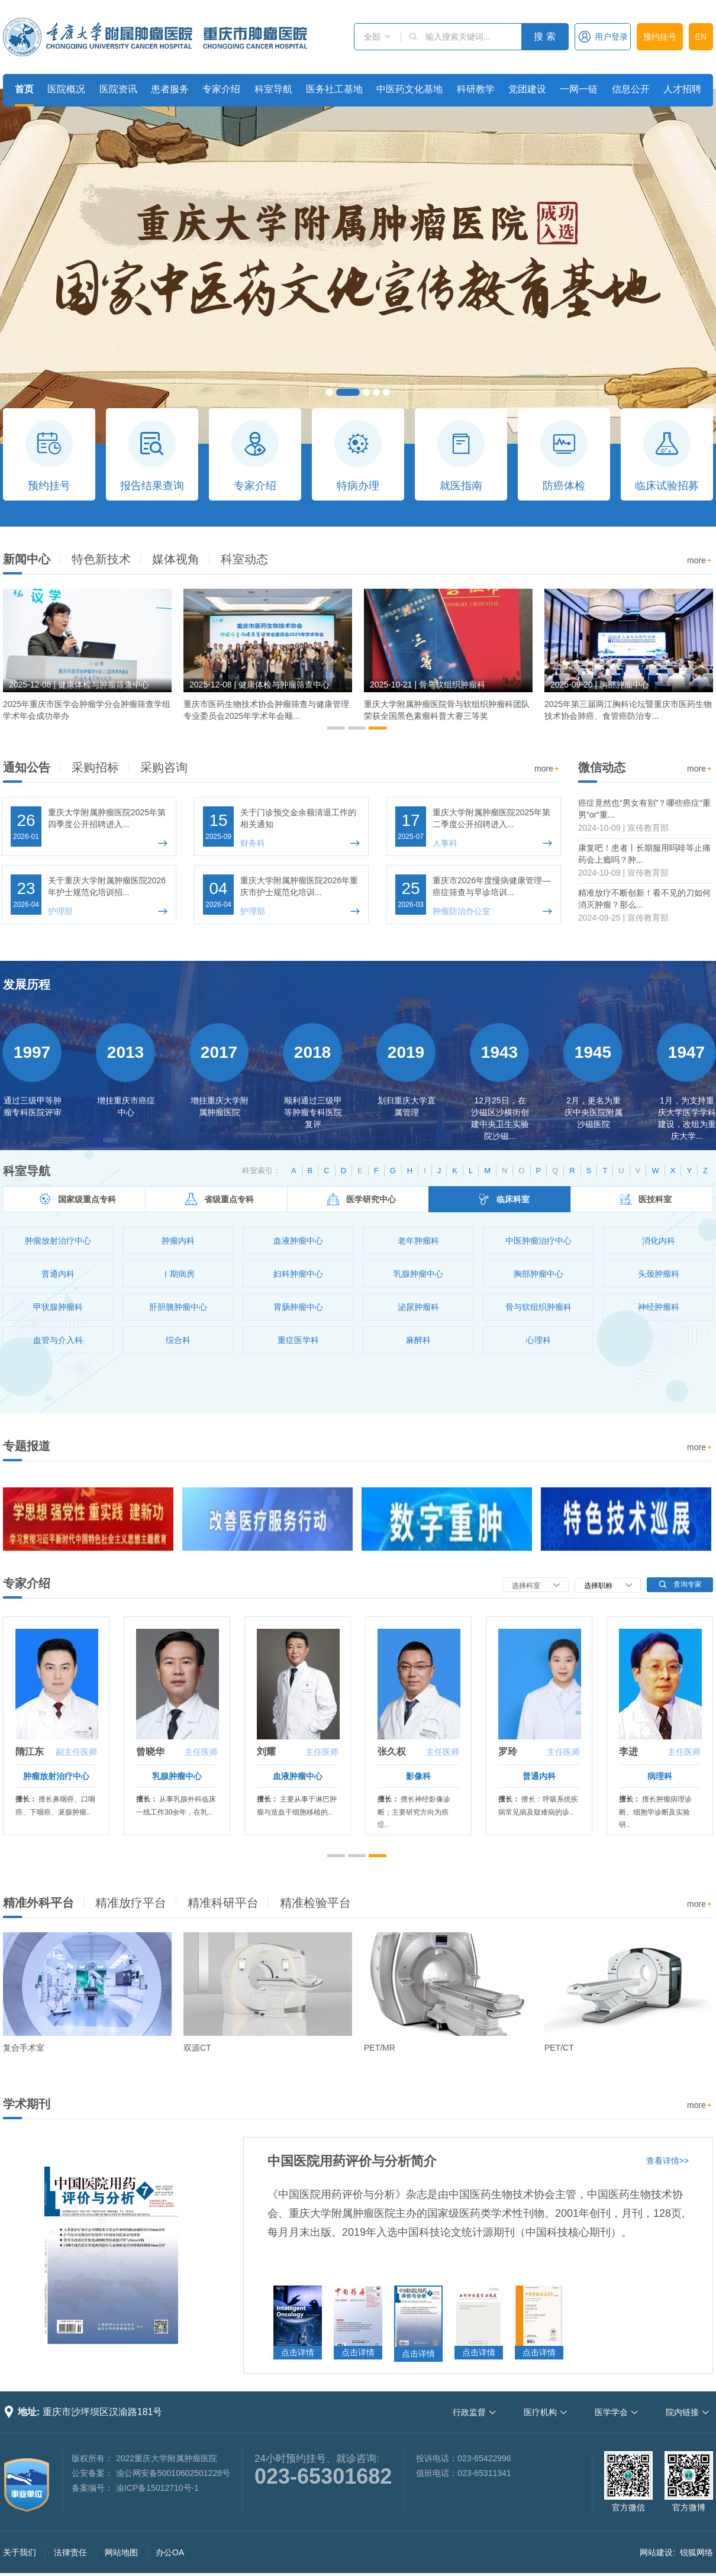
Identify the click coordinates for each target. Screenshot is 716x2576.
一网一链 (579, 89)
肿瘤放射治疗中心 (56, 1776)
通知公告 (26, 767)
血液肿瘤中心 (297, 1776)
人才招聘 (682, 89)
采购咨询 (164, 767)
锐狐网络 (696, 2552)
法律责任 (70, 2552)
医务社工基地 (334, 89)
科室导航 (273, 89)
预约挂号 (659, 36)
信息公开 (631, 89)
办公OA (170, 2552)
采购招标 (95, 767)
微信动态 (601, 767)
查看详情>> (667, 2160)
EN (701, 36)
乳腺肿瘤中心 (177, 1776)
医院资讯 (118, 89)
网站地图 (121, 2552)
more (700, 560)
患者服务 (170, 89)
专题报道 (26, 1446)
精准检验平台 (315, 1903)
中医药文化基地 (409, 89)
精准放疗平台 (130, 1903)
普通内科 (539, 1776)
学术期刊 (26, 2104)
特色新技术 (101, 559)
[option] (87, 660)
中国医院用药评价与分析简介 (352, 2161)
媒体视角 (175, 559)
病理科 (659, 1776)
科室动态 (244, 559)
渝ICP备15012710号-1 (157, 2488)
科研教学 (476, 89)
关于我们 (19, 2552)
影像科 (418, 1776)
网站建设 (656, 2552)
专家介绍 (221, 89)
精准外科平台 (38, 1903)
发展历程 (26, 984)
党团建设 (527, 89)
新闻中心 (26, 559)
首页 (24, 89)
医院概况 (66, 89)
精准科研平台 (223, 1903)
